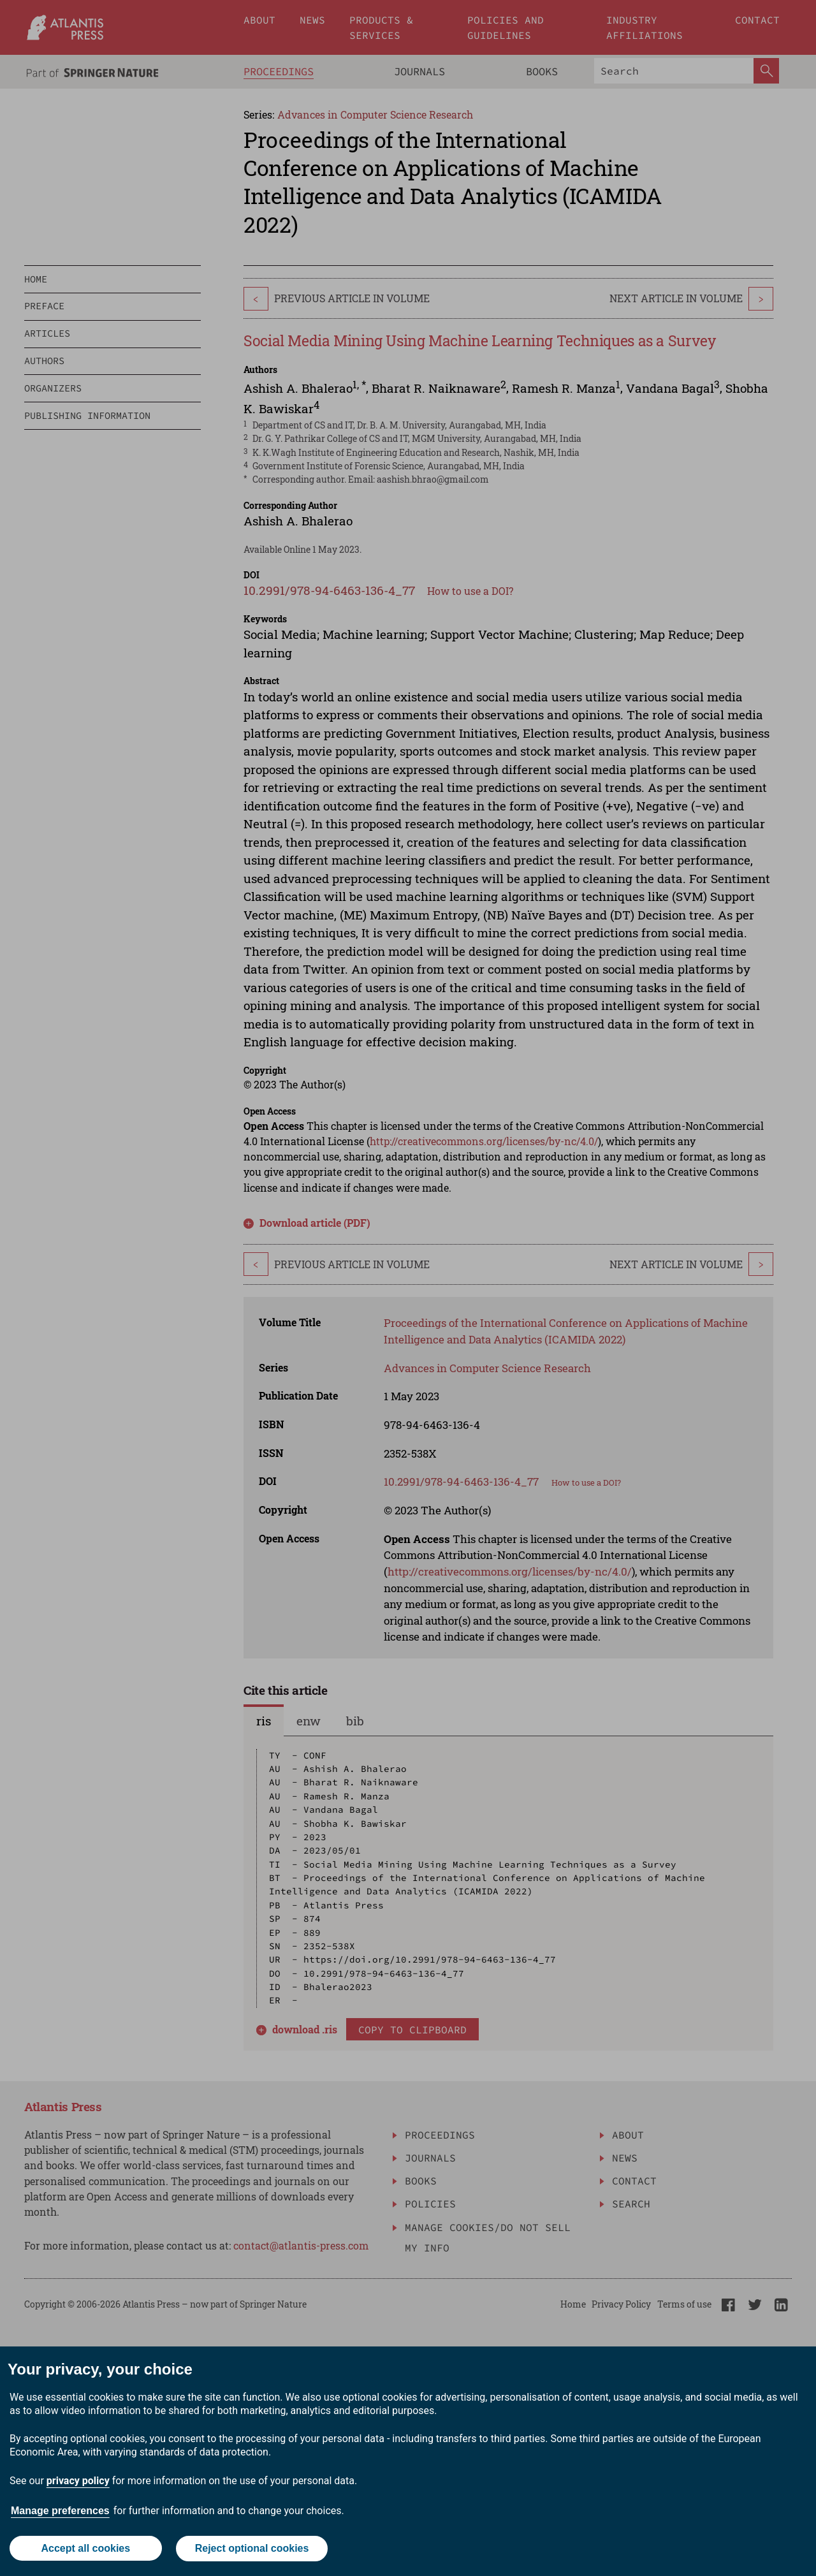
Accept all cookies (85, 2548)
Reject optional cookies (252, 2548)
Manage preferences (60, 2511)
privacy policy (78, 2481)
